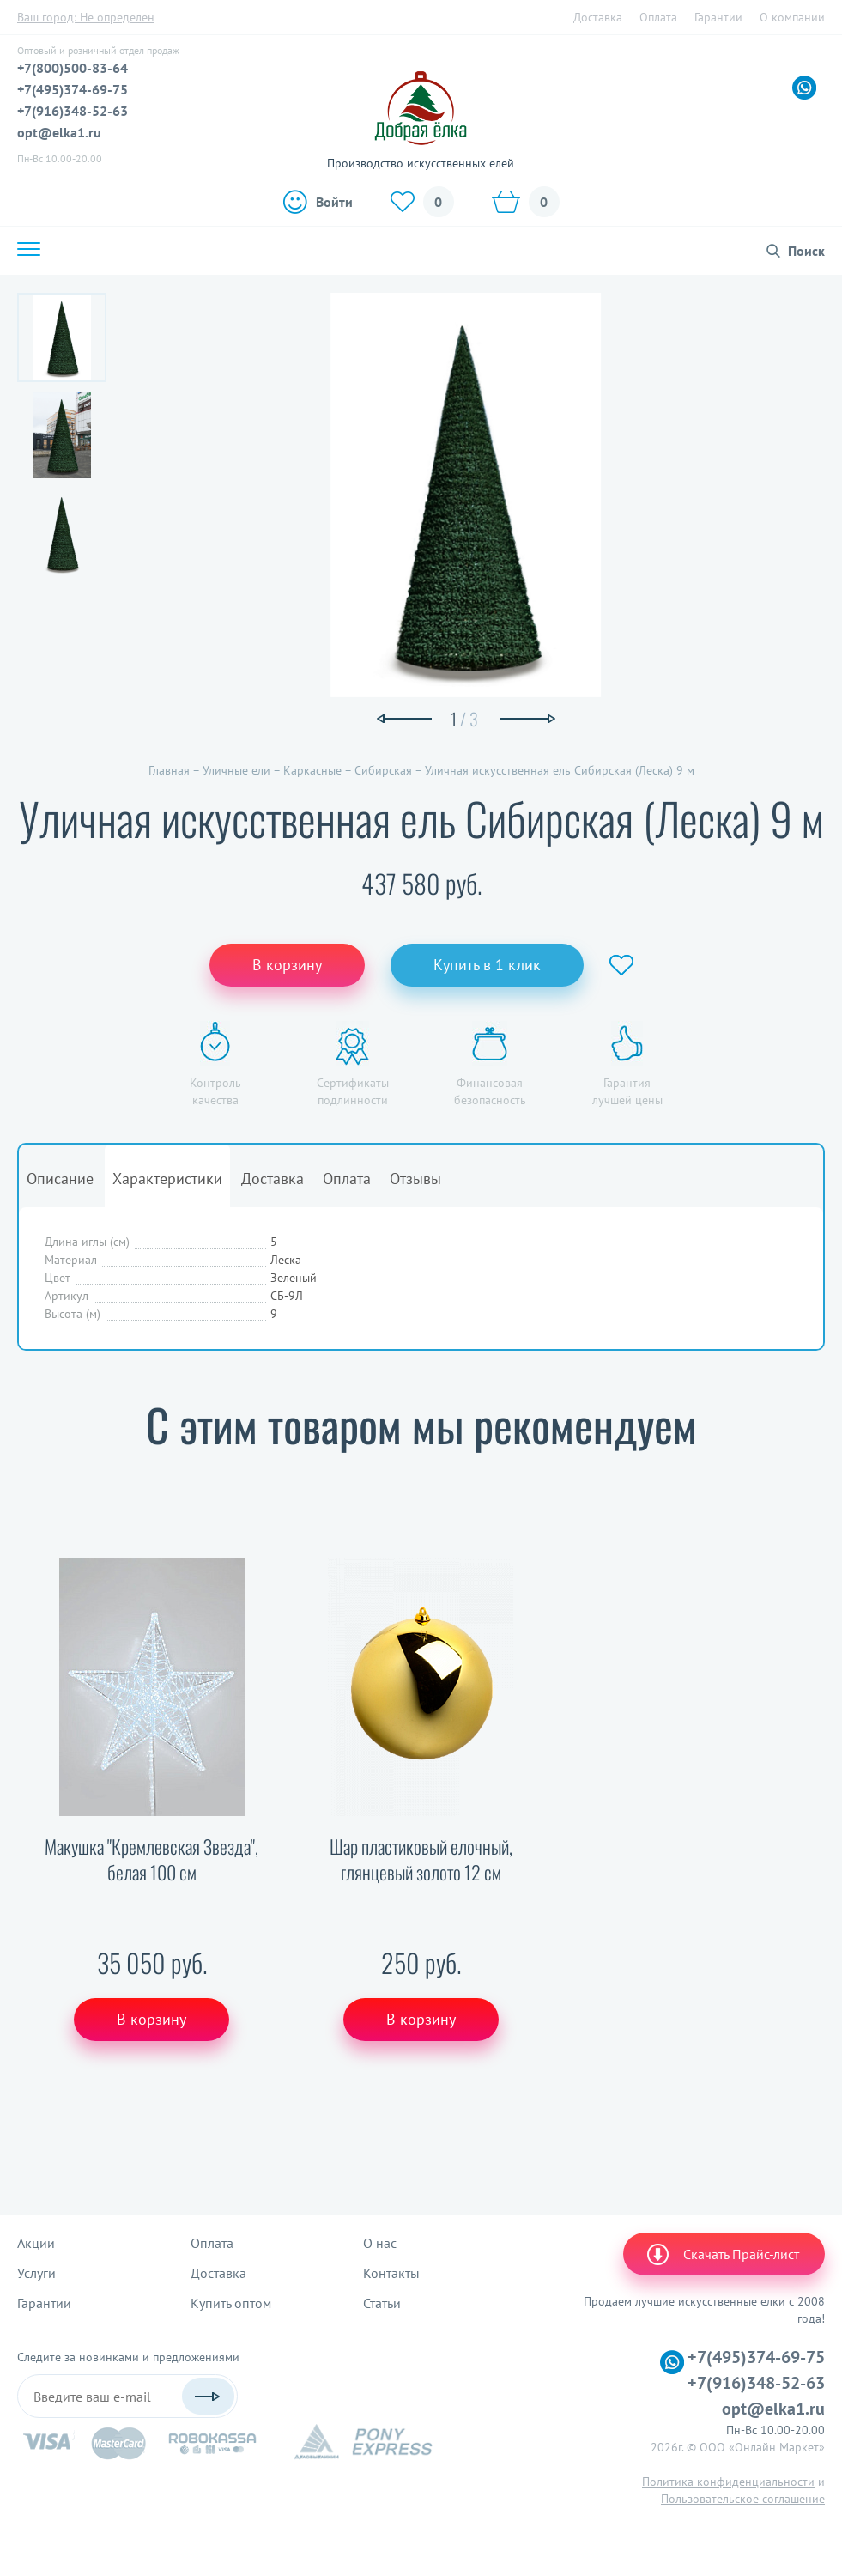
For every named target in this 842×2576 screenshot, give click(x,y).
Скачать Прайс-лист (722, 2254)
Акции (36, 2242)
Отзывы (415, 1178)
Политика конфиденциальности (728, 2481)
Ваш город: (85, 17)
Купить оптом (231, 2303)
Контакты (391, 2272)
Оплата (658, 17)
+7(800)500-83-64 (72, 67)
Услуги (36, 2272)
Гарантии (718, 17)
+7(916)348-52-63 (72, 110)
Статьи (382, 2303)
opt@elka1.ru (59, 132)
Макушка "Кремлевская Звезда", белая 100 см (151, 1859)
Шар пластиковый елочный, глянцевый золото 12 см (421, 1859)
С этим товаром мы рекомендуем (421, 1424)
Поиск (806, 250)
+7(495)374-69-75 (72, 89)
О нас (380, 2242)
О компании (792, 17)
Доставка (597, 17)
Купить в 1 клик (487, 965)
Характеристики (167, 1178)
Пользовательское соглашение (743, 2498)
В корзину (287, 965)
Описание (60, 1178)
